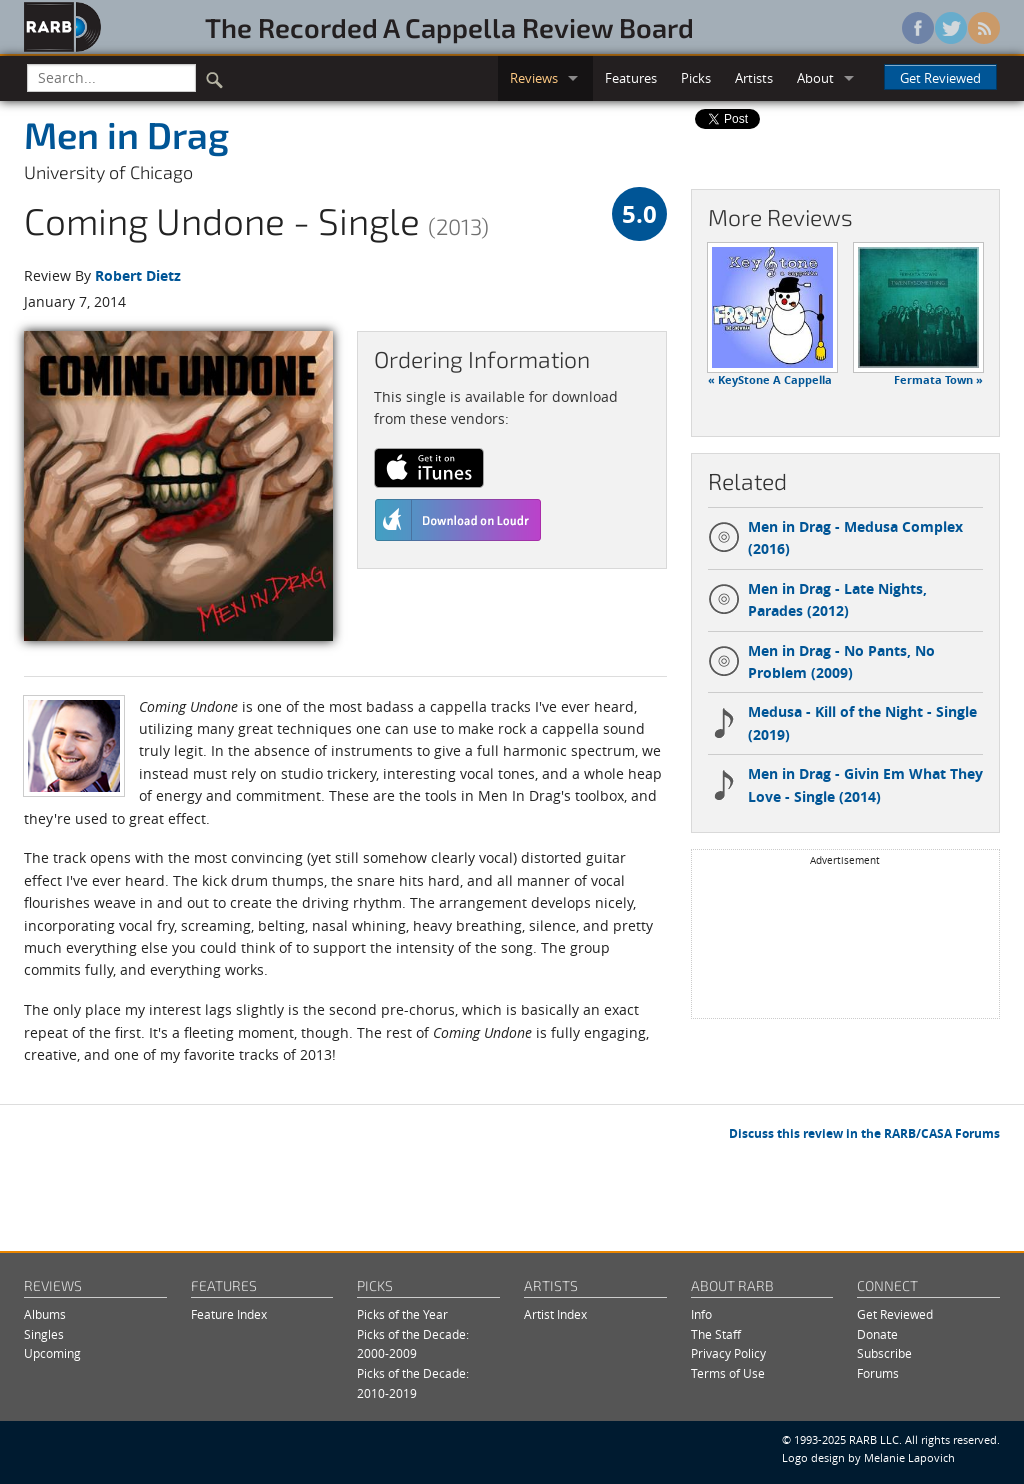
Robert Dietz (138, 275)
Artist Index (555, 1314)
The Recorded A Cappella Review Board (449, 27)
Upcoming (52, 1353)
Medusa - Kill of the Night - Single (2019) (842, 722)
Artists (754, 78)
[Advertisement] (845, 941)
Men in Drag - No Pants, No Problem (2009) (821, 661)
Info (701, 1314)
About (815, 78)
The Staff (716, 1334)
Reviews (534, 78)
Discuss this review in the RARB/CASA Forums (864, 1133)
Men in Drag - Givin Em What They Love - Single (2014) (845, 784)
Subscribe (884, 1353)
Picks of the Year (402, 1314)
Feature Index (229, 1314)
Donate (877, 1334)
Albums (45, 1314)
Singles (44, 1334)
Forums (878, 1373)
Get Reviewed (940, 78)
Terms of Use (728, 1373)
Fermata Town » (938, 380)
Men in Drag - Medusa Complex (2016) (835, 537)
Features (631, 78)
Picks (696, 78)
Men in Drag (126, 134)
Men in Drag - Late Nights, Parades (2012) (817, 599)
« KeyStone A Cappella (770, 380)
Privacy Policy (728, 1353)
